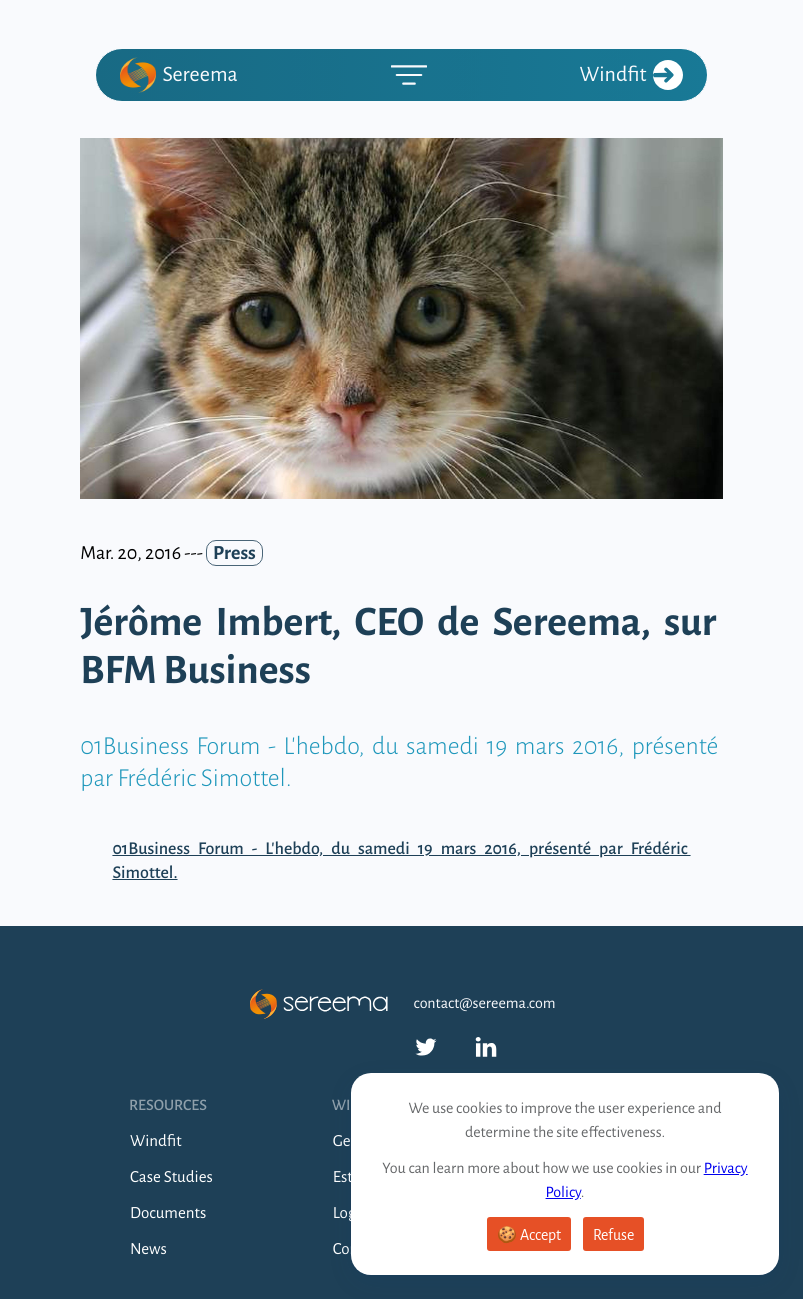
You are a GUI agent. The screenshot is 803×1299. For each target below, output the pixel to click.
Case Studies (171, 1177)
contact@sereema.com (485, 1004)
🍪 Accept (529, 1235)
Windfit (631, 75)
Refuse (613, 1235)
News (148, 1249)
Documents (168, 1213)
